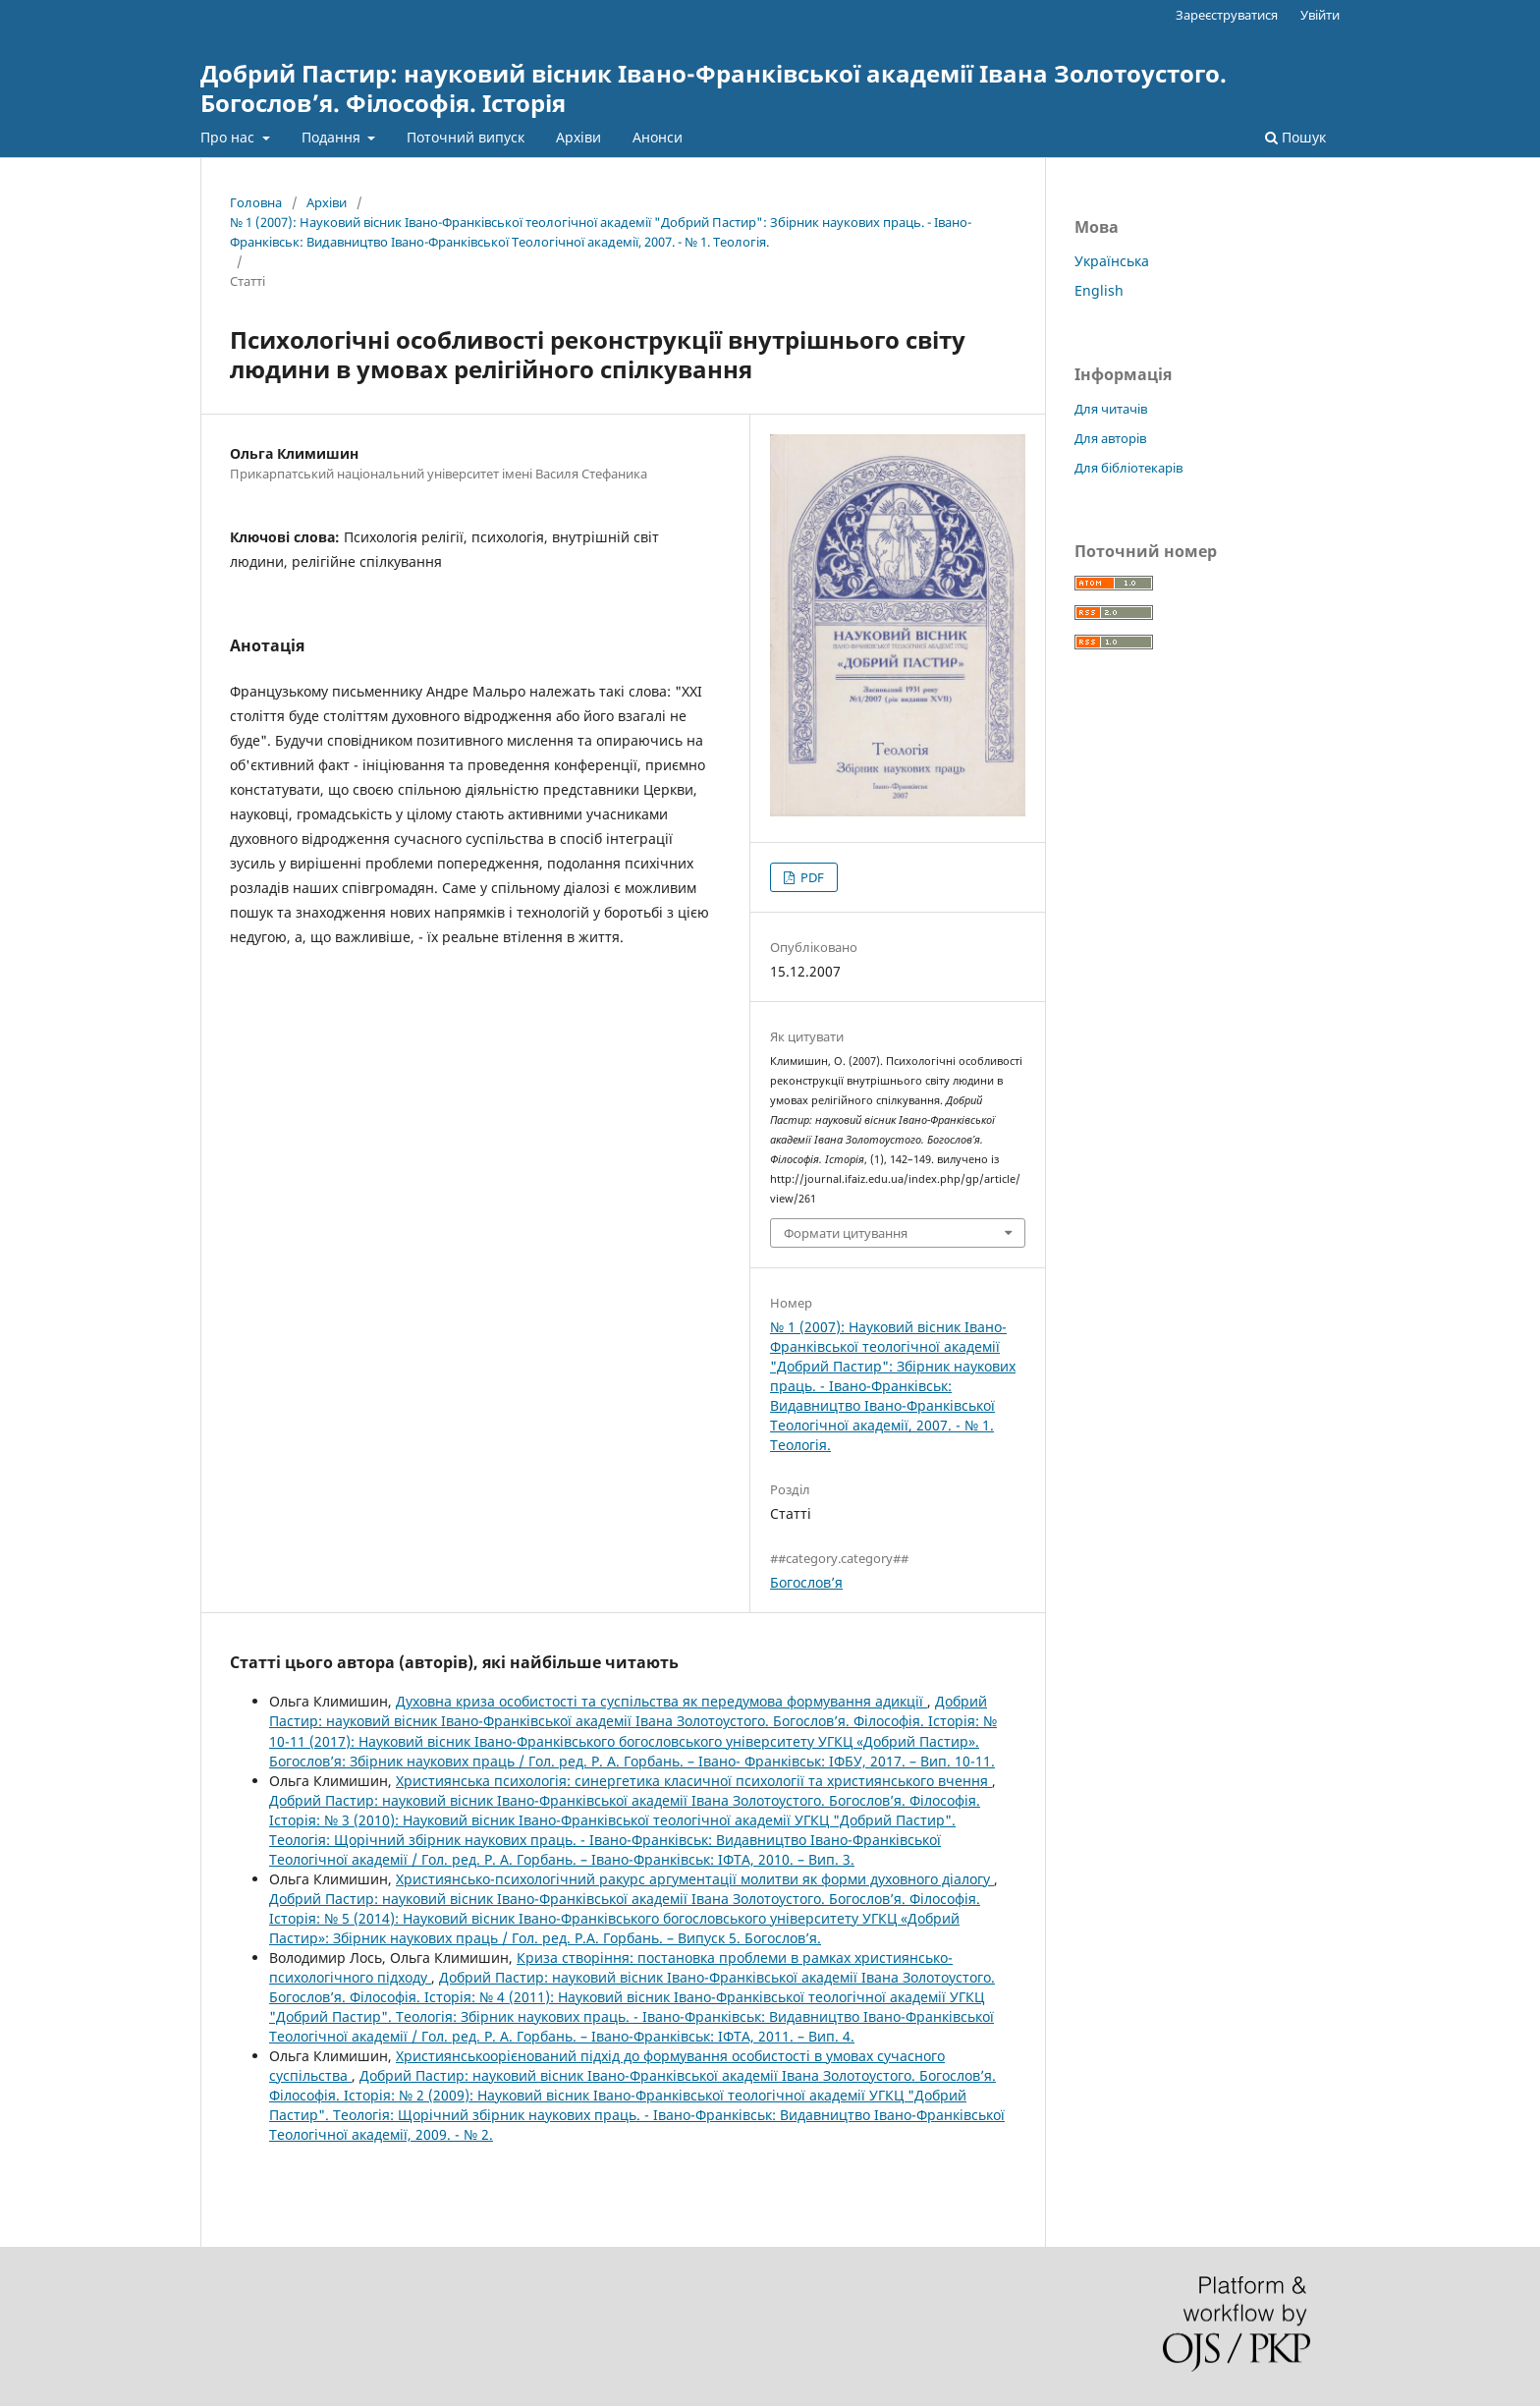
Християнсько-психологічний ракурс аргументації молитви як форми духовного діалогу (695, 1879)
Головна (256, 202)
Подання (333, 137)
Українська (1111, 261)
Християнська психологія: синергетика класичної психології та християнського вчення (694, 1780)
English (1099, 290)
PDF (811, 877)
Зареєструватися (1227, 15)
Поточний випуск (465, 137)
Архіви (578, 137)
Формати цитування (846, 1233)
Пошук (1295, 137)
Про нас (229, 137)
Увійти (1320, 15)
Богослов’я (806, 1582)
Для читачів (1110, 409)
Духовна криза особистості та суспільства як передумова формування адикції (661, 1701)
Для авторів (1110, 438)
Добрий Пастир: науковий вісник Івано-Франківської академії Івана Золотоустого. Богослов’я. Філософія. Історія (713, 88)
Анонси (657, 137)
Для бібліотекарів (1128, 467)
